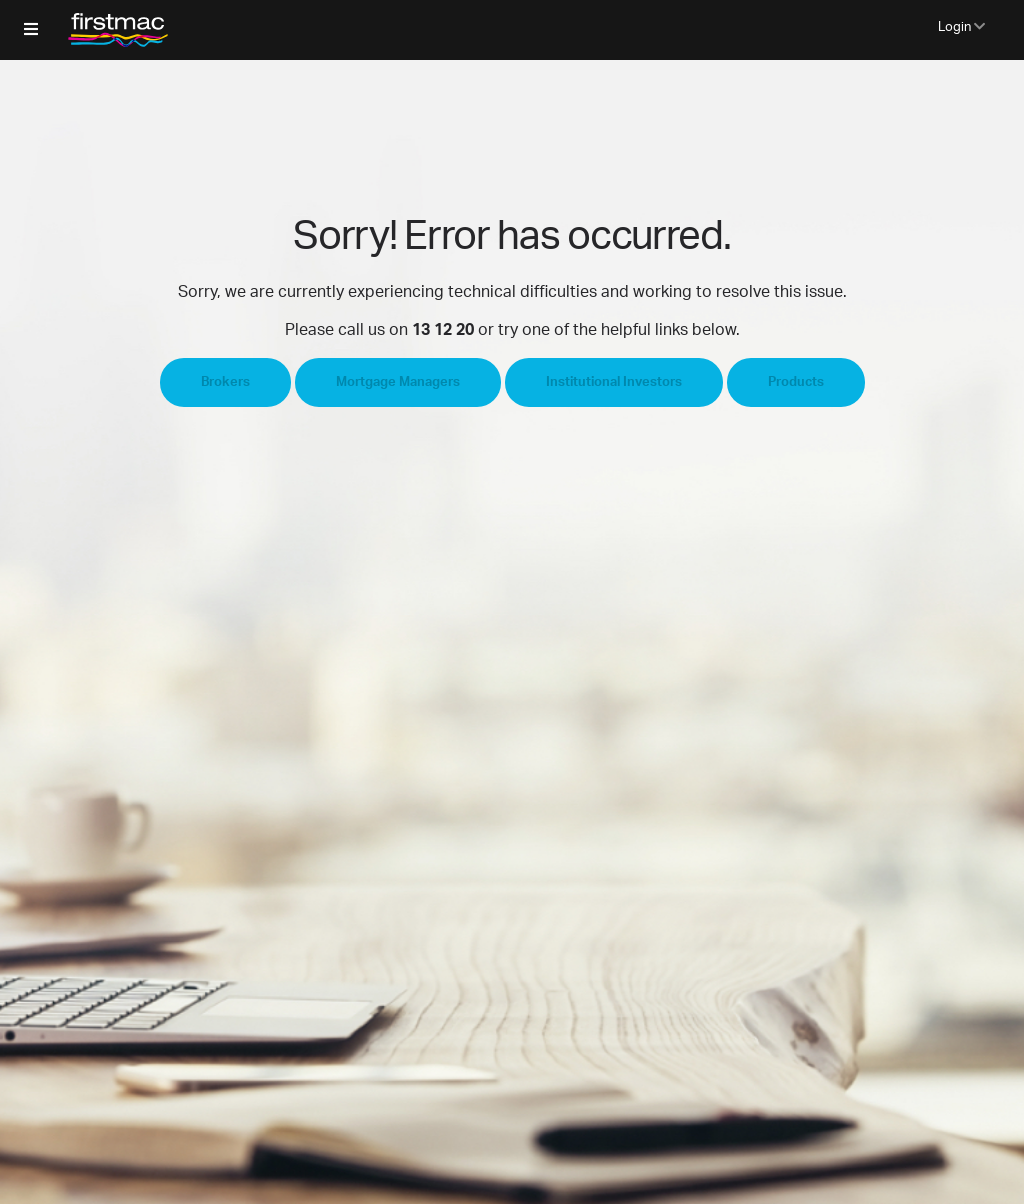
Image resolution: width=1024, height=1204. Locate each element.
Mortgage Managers (398, 382)
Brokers (225, 382)
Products (796, 382)
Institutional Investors (614, 382)
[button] (31, 30)
